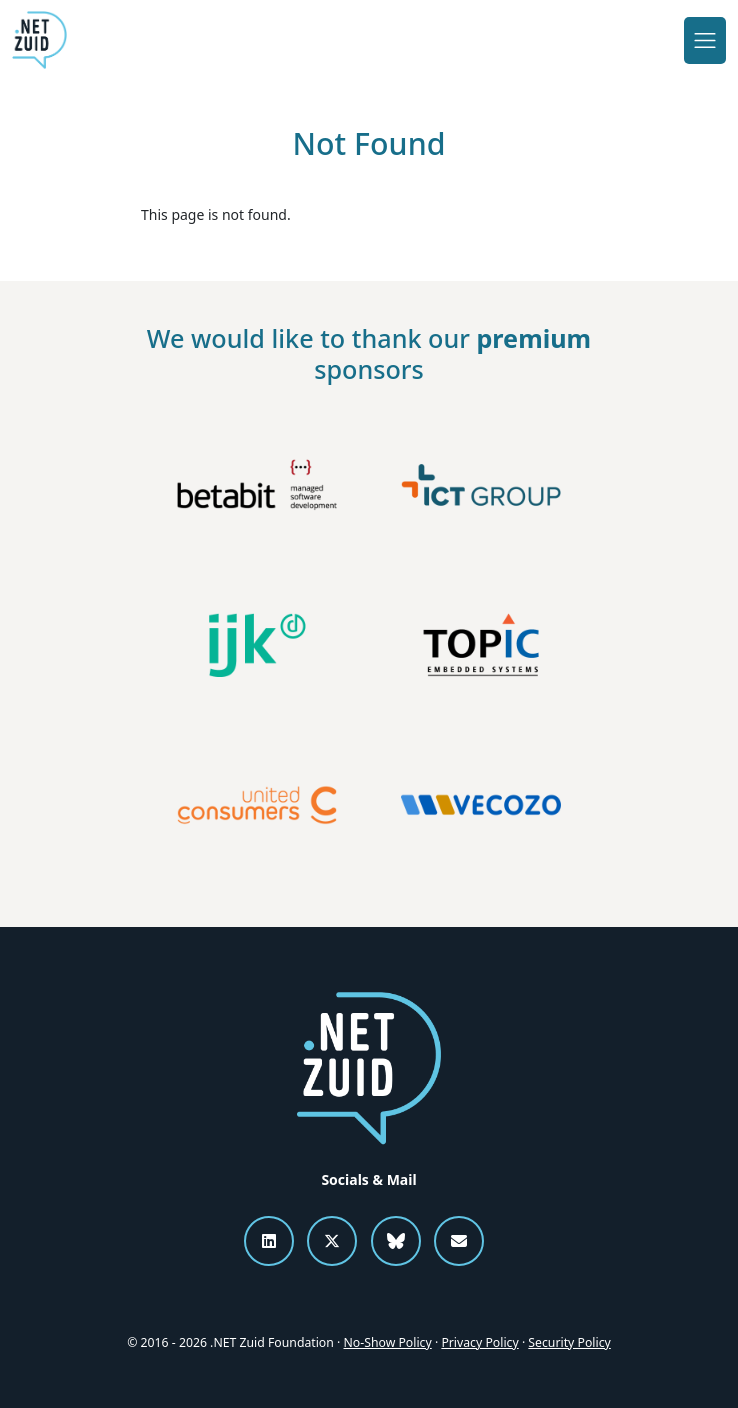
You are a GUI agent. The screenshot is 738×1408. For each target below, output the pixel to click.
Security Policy (569, 1342)
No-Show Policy (388, 1342)
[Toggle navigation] (705, 40)
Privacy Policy (479, 1342)
